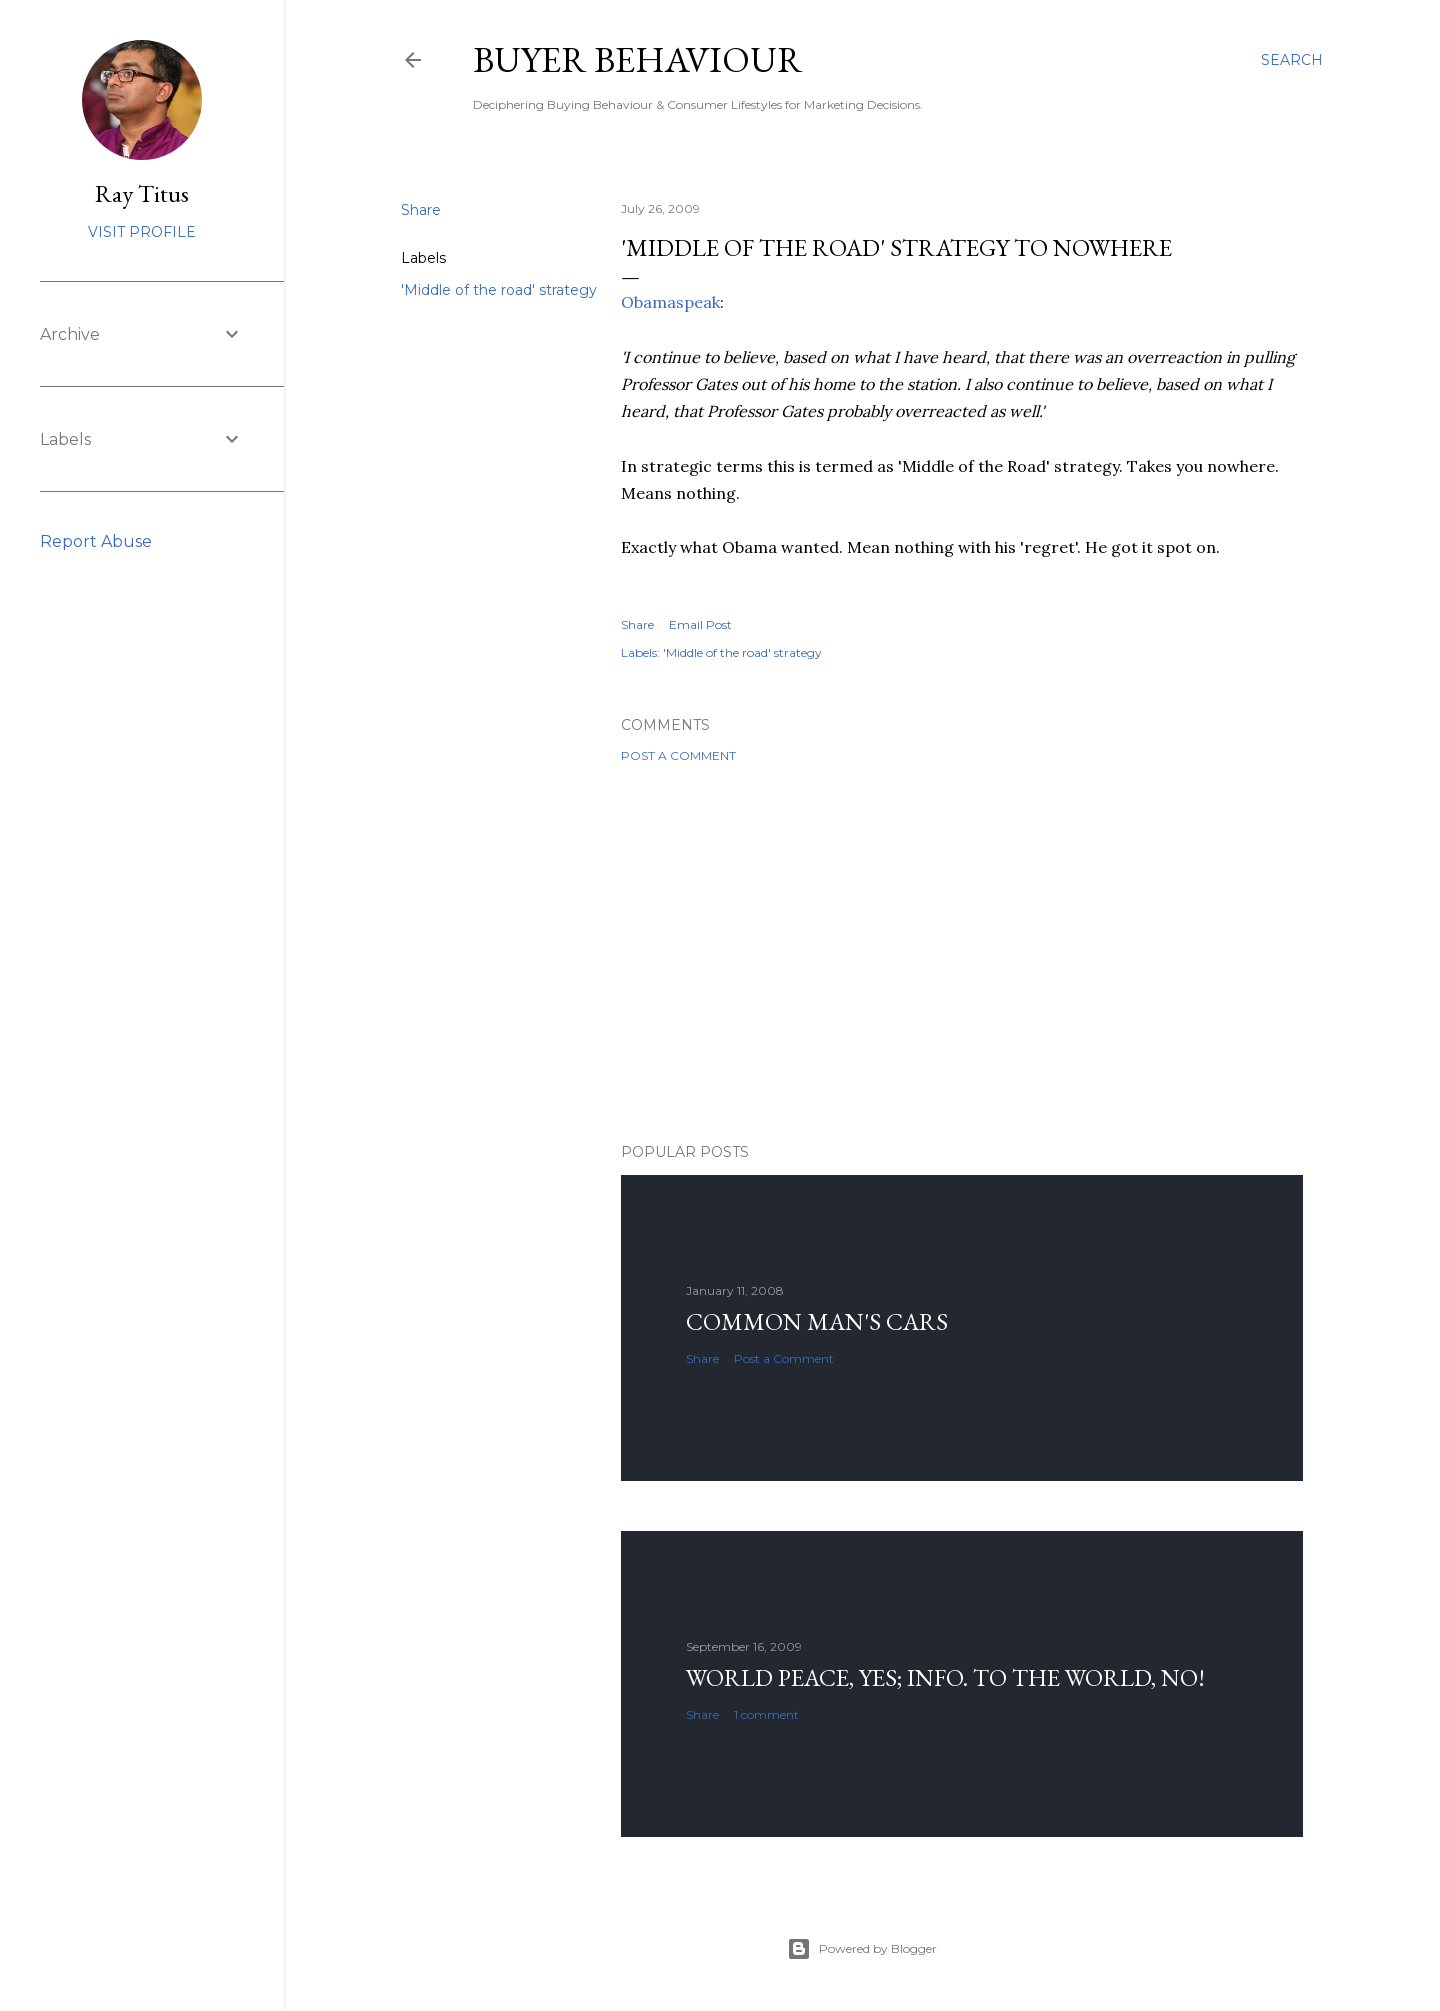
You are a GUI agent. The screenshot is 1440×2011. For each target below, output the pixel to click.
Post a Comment (678, 755)
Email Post (700, 624)
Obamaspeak (670, 302)
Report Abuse (96, 541)
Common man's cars (817, 1321)
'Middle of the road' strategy (499, 290)
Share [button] (421, 210)
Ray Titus (142, 193)
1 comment (766, 1714)
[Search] (1292, 60)
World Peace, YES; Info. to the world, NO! (945, 1677)
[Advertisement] (962, 953)
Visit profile (142, 232)
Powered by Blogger (862, 1949)
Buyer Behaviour (638, 59)
